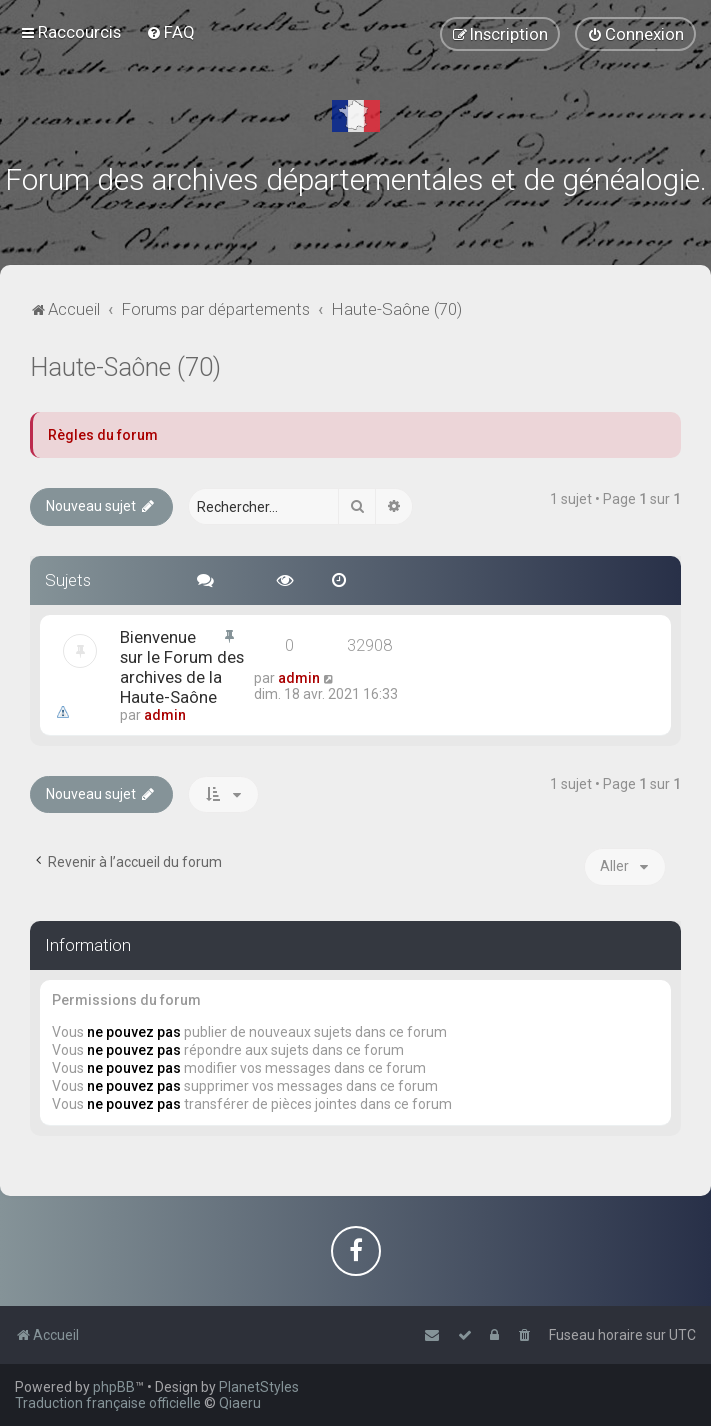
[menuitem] (170, 32)
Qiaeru (240, 1403)
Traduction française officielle (108, 1403)
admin (165, 715)
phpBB (114, 1387)
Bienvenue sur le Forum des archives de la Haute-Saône (182, 667)
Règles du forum (103, 435)
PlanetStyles (259, 1387)
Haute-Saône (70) (125, 367)
